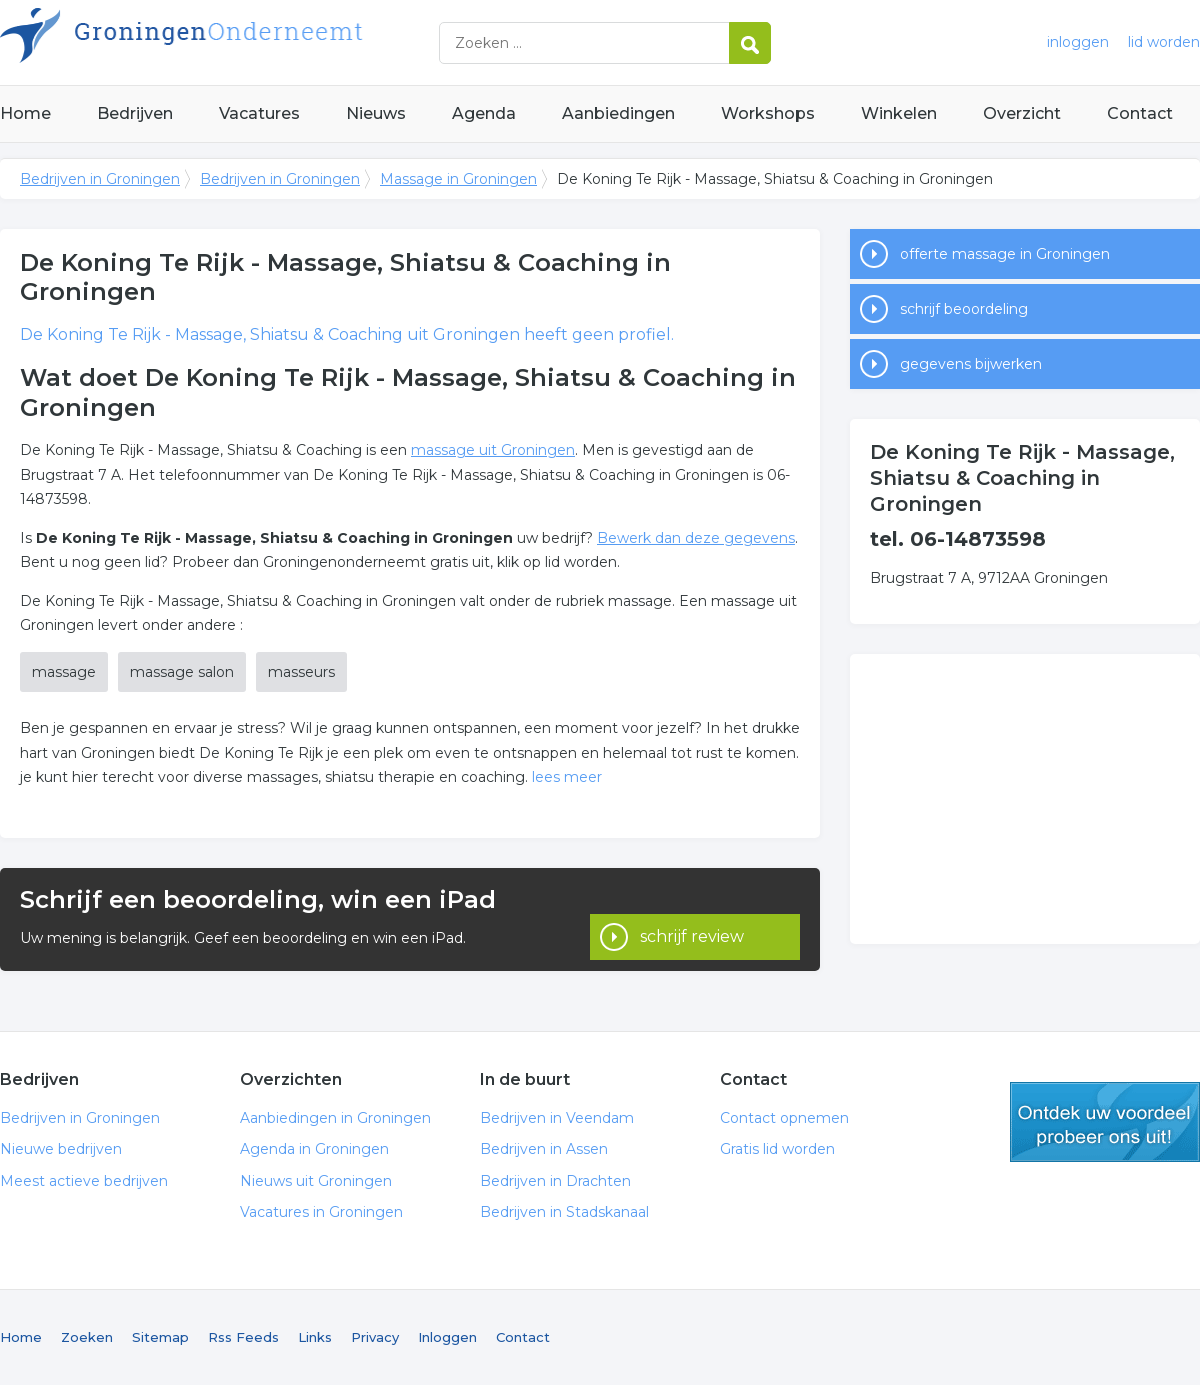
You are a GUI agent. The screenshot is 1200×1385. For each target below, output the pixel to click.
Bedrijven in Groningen (250, 42)
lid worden (1164, 42)
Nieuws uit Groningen (316, 1181)
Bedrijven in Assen (544, 1149)
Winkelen (899, 113)
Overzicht (1022, 113)
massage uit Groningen (493, 450)
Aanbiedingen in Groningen (335, 1118)
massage (64, 672)
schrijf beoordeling (964, 309)
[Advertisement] (1025, 799)
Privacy (375, 1337)
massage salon (182, 672)
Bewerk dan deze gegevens (696, 538)
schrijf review (692, 918)
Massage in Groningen (458, 179)
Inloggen (447, 1337)
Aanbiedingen (618, 113)
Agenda (484, 113)
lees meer (567, 777)
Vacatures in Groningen (321, 1212)
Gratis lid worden (777, 1149)
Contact (1140, 113)
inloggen (1078, 42)
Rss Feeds (243, 1337)
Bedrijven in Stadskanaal (564, 1212)
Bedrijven (135, 113)
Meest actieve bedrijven (84, 1181)
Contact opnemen (784, 1118)
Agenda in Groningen (314, 1149)
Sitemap (160, 1337)
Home (25, 113)
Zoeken (87, 1337)
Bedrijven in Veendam (557, 1118)
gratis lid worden (1105, 1122)
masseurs (301, 672)
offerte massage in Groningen (1005, 254)
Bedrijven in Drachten (555, 1181)
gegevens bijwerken (971, 364)
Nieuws (376, 113)
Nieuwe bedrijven (61, 1149)
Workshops (768, 113)
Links (315, 1337)
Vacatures (259, 113)
